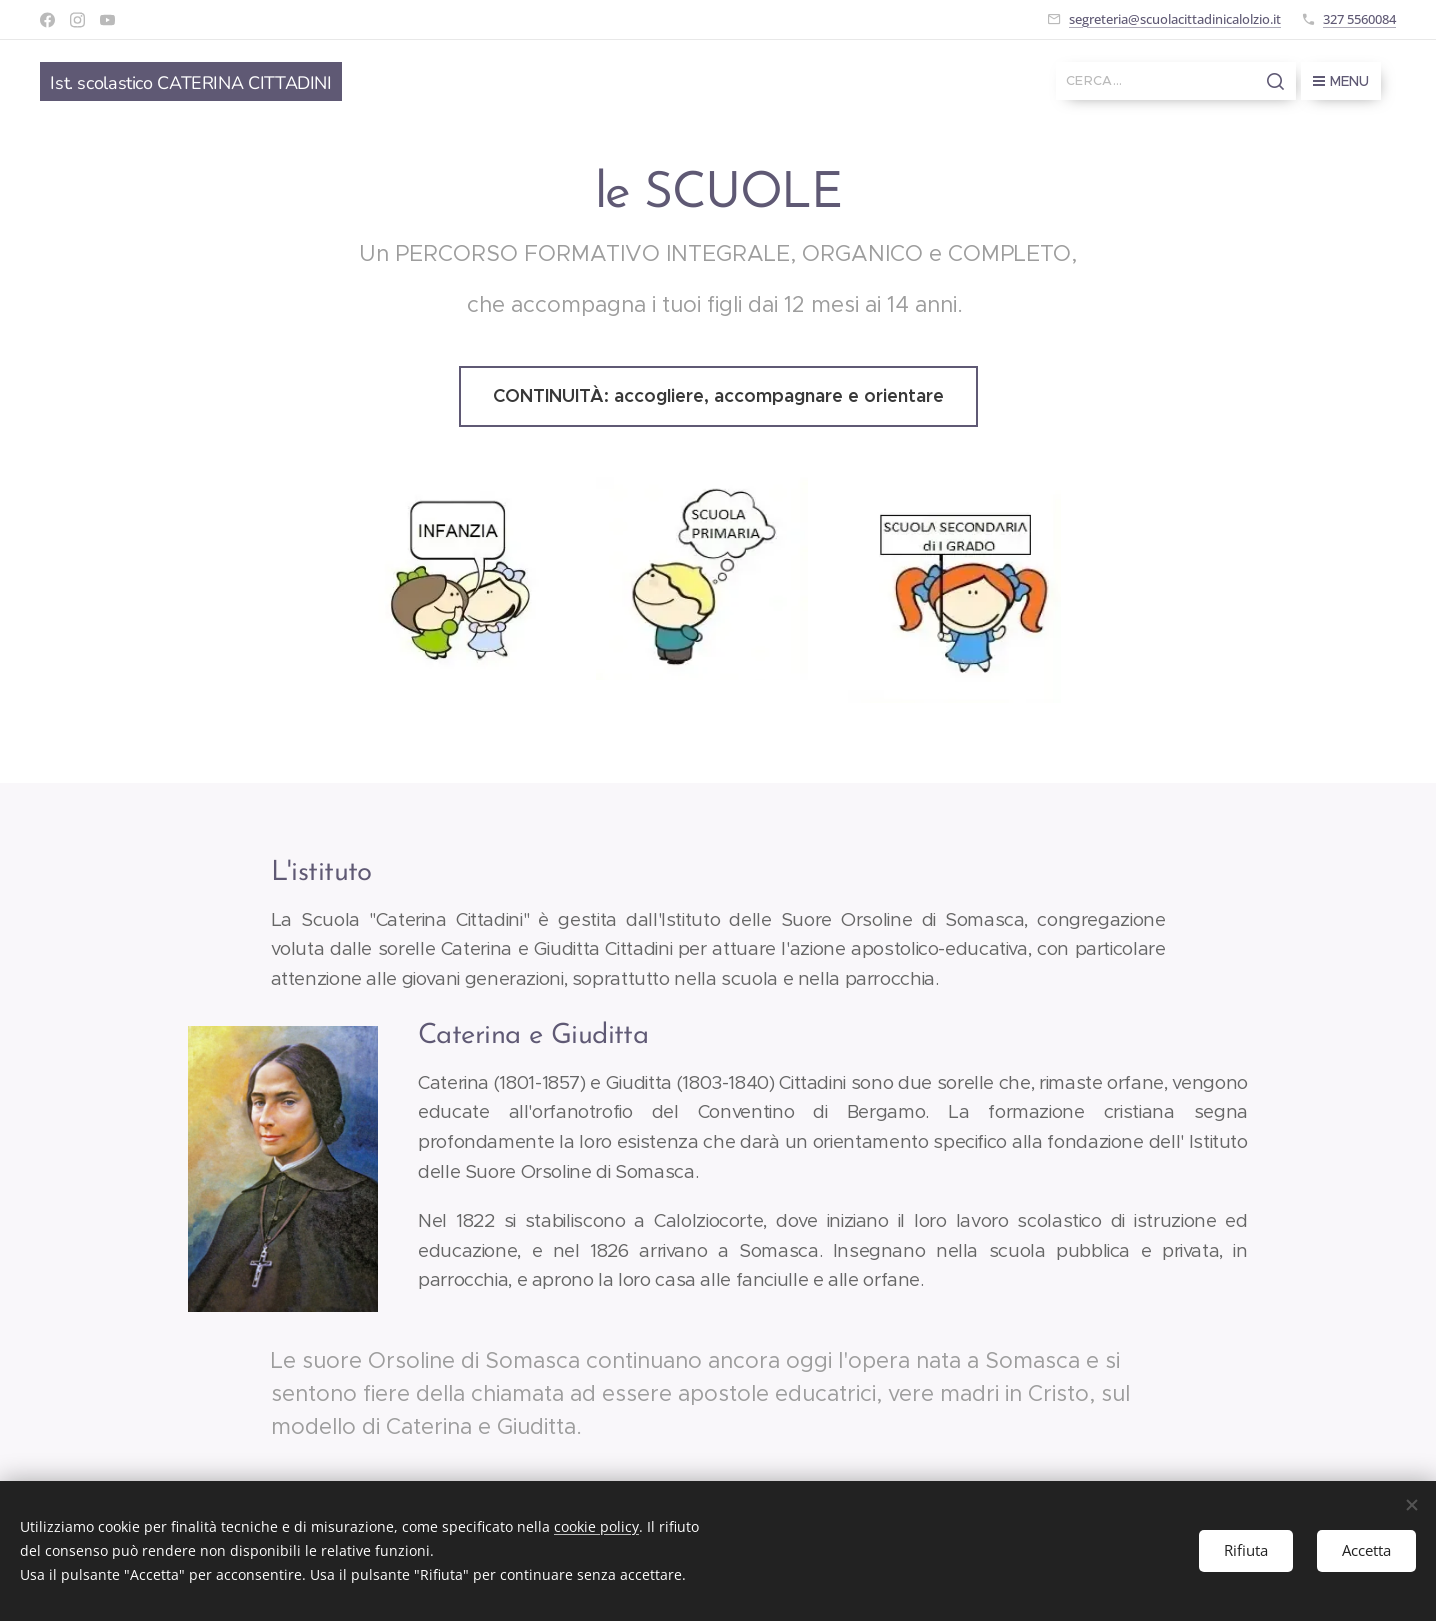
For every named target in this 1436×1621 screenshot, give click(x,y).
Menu (1341, 81)
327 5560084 (1359, 19)
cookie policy (596, 1526)
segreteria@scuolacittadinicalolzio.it (1175, 19)
